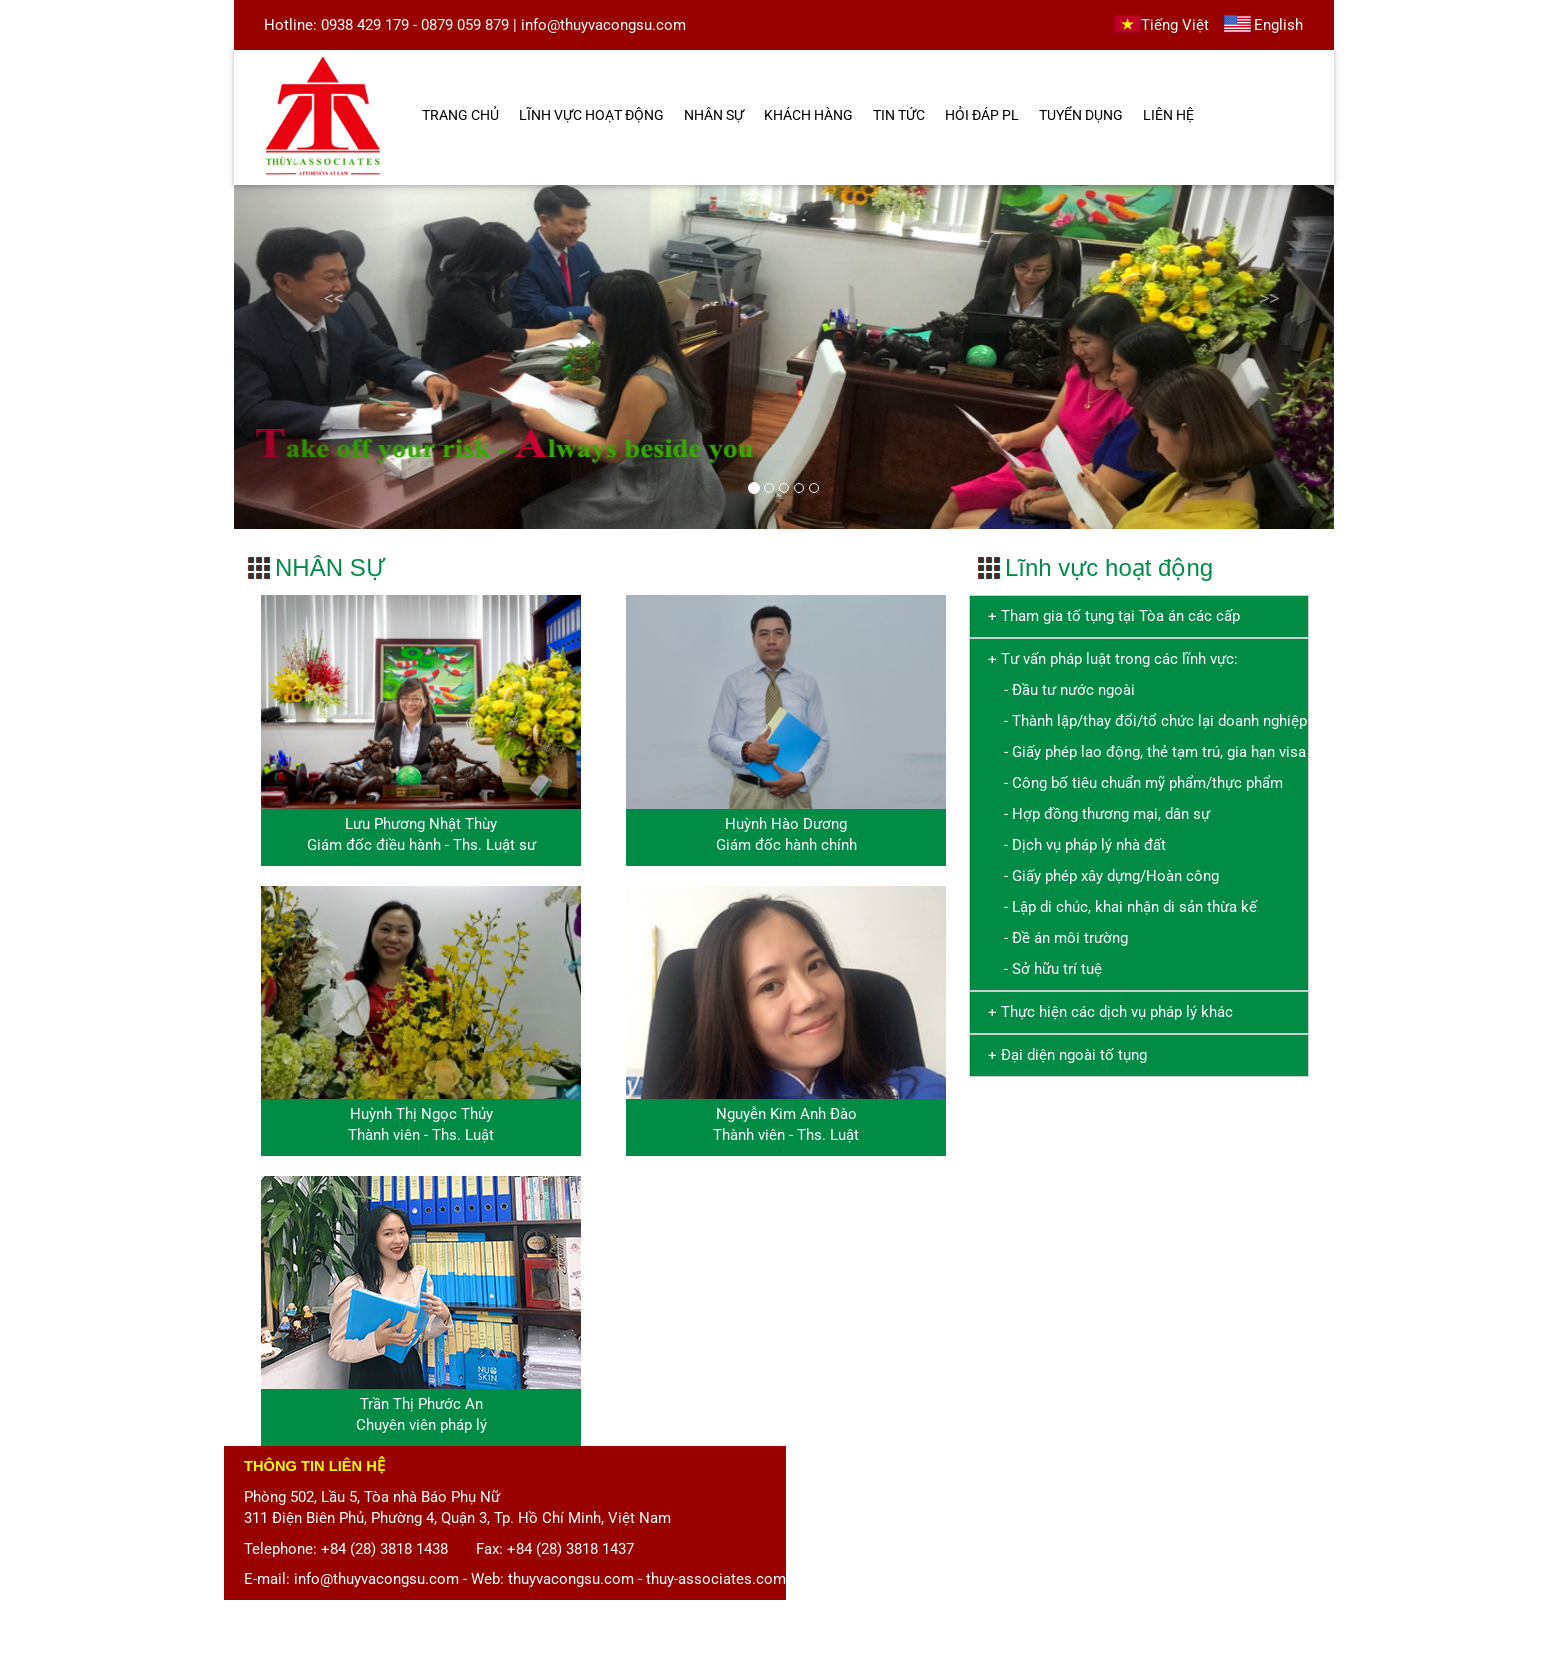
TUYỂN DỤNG (1081, 115)
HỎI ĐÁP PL (982, 115)
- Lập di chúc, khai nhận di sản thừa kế (1118, 907)
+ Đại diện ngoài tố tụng (1063, 1055)
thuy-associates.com (716, 1579)
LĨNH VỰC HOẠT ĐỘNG (591, 115)
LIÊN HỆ (1168, 115)
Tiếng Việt (1175, 25)
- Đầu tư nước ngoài (1057, 690)
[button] (316, 356)
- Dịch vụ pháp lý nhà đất (1073, 845)
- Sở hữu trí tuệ (1041, 969)
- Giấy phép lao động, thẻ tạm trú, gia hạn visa (1143, 752)
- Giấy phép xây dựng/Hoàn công (1099, 876)
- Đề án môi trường (1054, 938)
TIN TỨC (899, 115)
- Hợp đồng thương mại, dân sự (1095, 814)
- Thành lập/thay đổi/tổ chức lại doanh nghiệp (1143, 721)
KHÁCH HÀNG (808, 115)
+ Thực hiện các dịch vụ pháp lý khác (1106, 1012)
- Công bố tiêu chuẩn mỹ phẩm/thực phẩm (1131, 783)
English (1278, 25)
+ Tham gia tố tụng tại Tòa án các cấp (1110, 616)
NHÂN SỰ (714, 115)
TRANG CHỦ (460, 115)
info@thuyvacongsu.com (603, 25)
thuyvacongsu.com (571, 1579)
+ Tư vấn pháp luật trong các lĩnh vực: (1113, 659)
